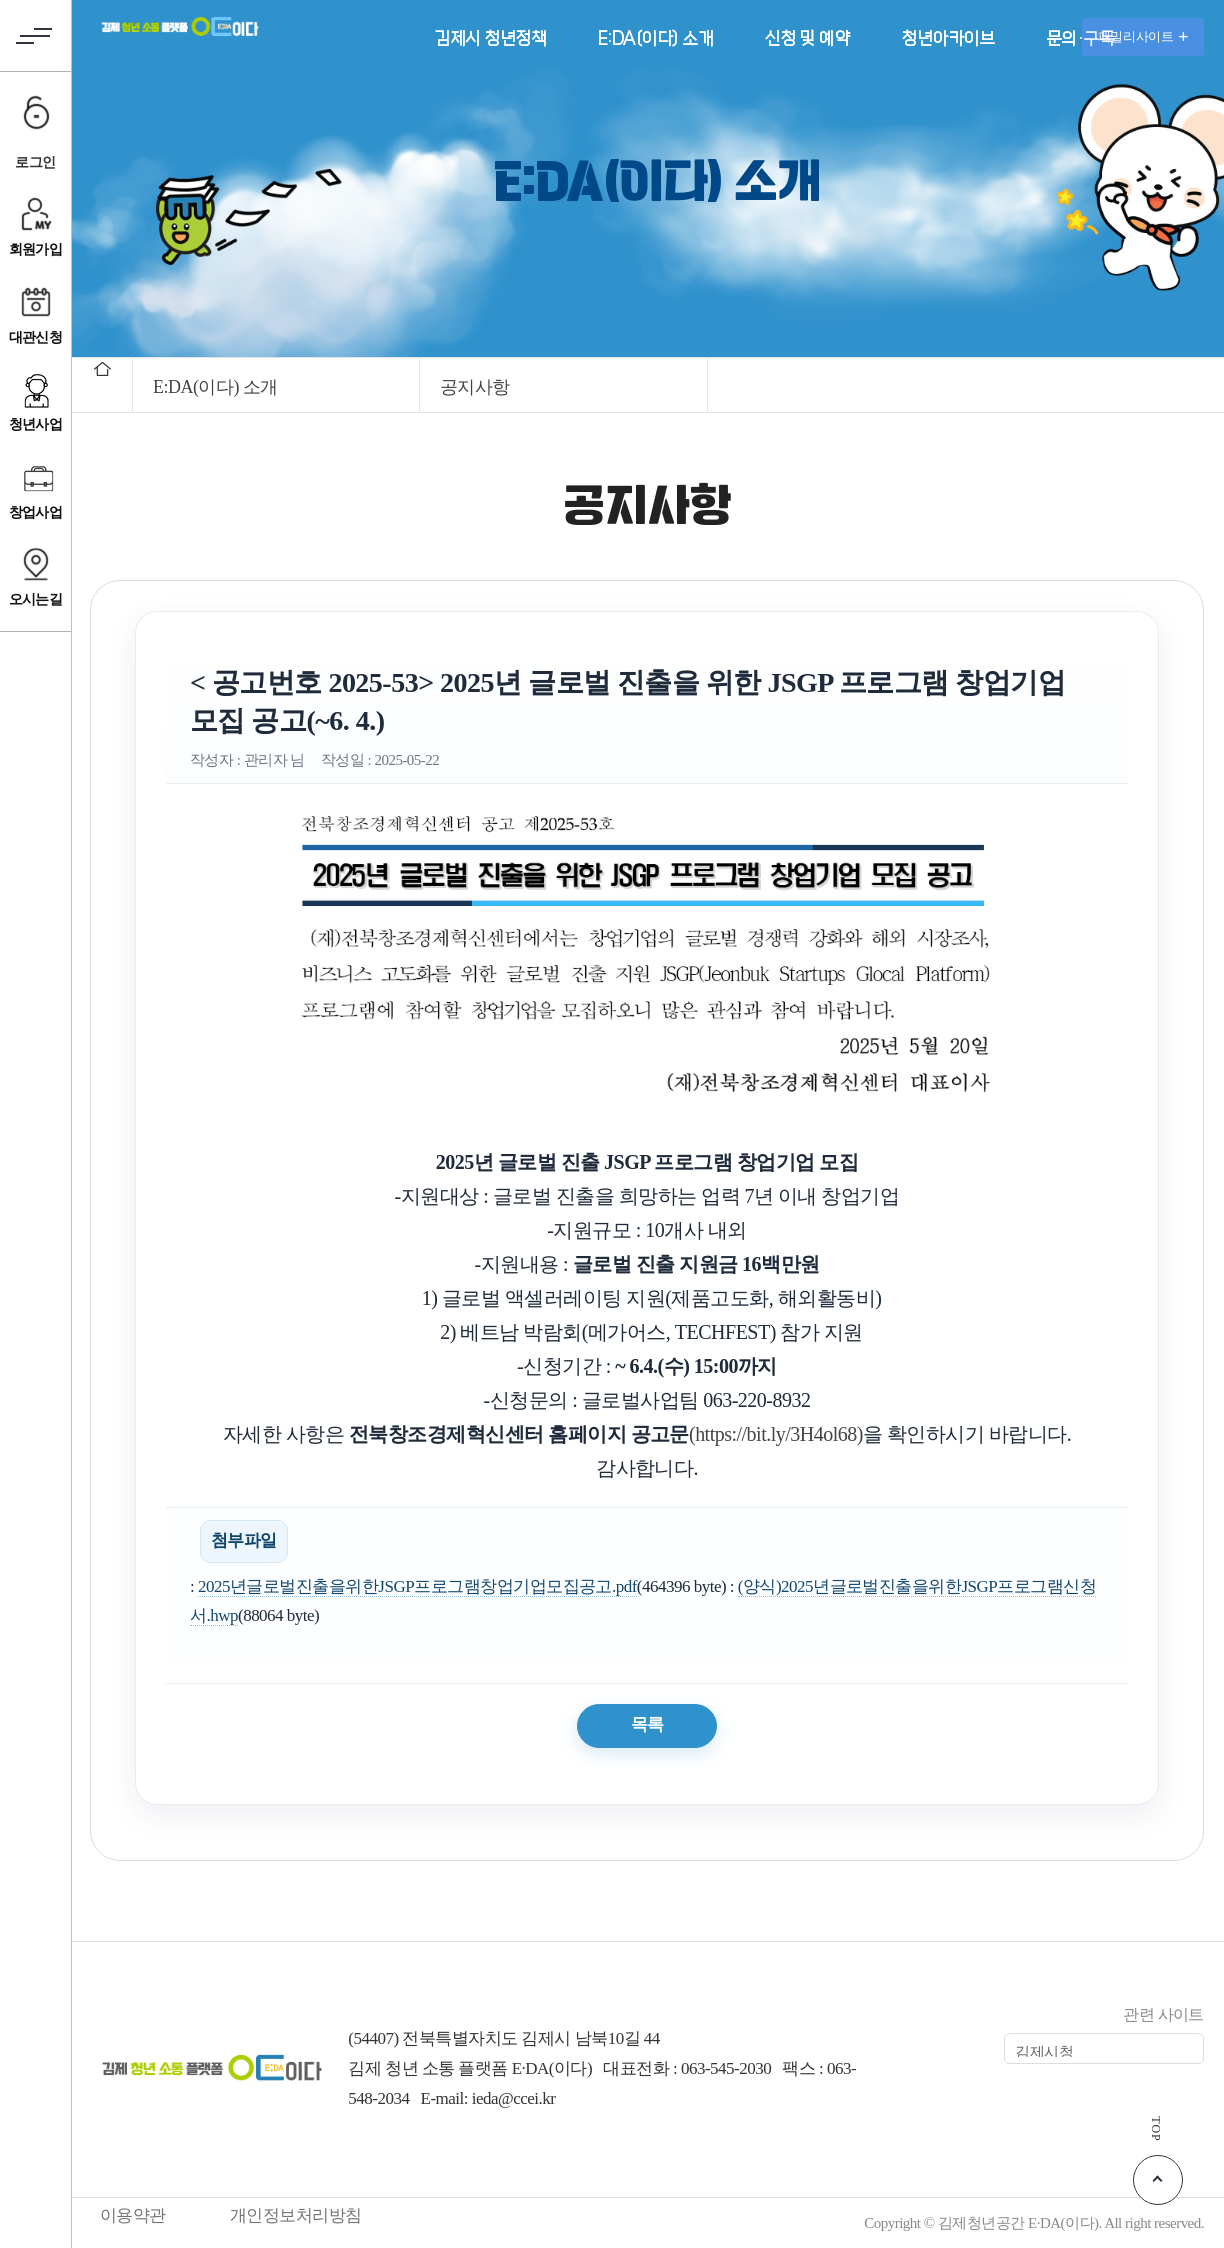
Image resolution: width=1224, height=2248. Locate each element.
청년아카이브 (947, 38)
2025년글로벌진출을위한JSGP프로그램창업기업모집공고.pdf (417, 1586)
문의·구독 (1080, 38)
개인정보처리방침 (296, 2215)
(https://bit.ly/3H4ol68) (776, 1434)
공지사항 (475, 387)
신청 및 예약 (807, 38)
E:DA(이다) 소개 (655, 38)
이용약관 (133, 2215)
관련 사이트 (1163, 2014)
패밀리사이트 (1143, 36)
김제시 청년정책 (490, 38)
